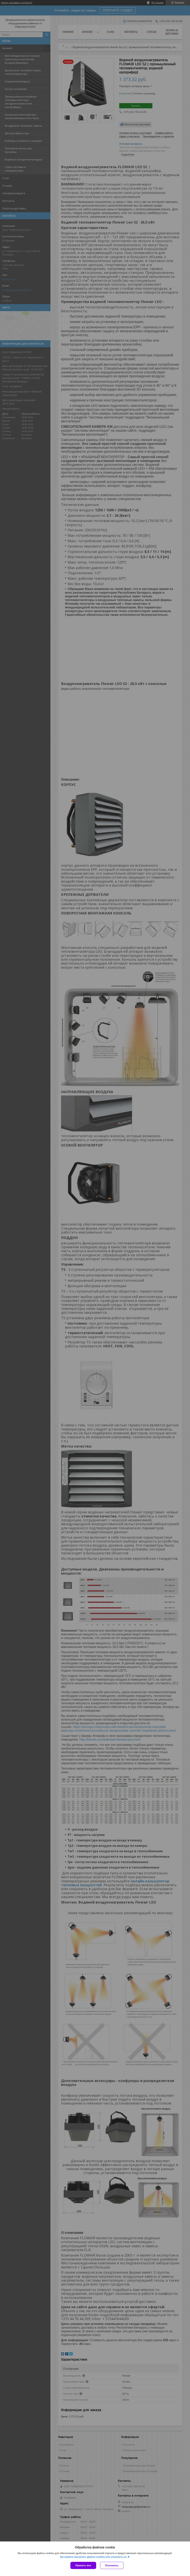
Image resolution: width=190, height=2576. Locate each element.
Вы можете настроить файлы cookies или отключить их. (93, 2556)
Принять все (83, 2565)
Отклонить (111, 2565)
